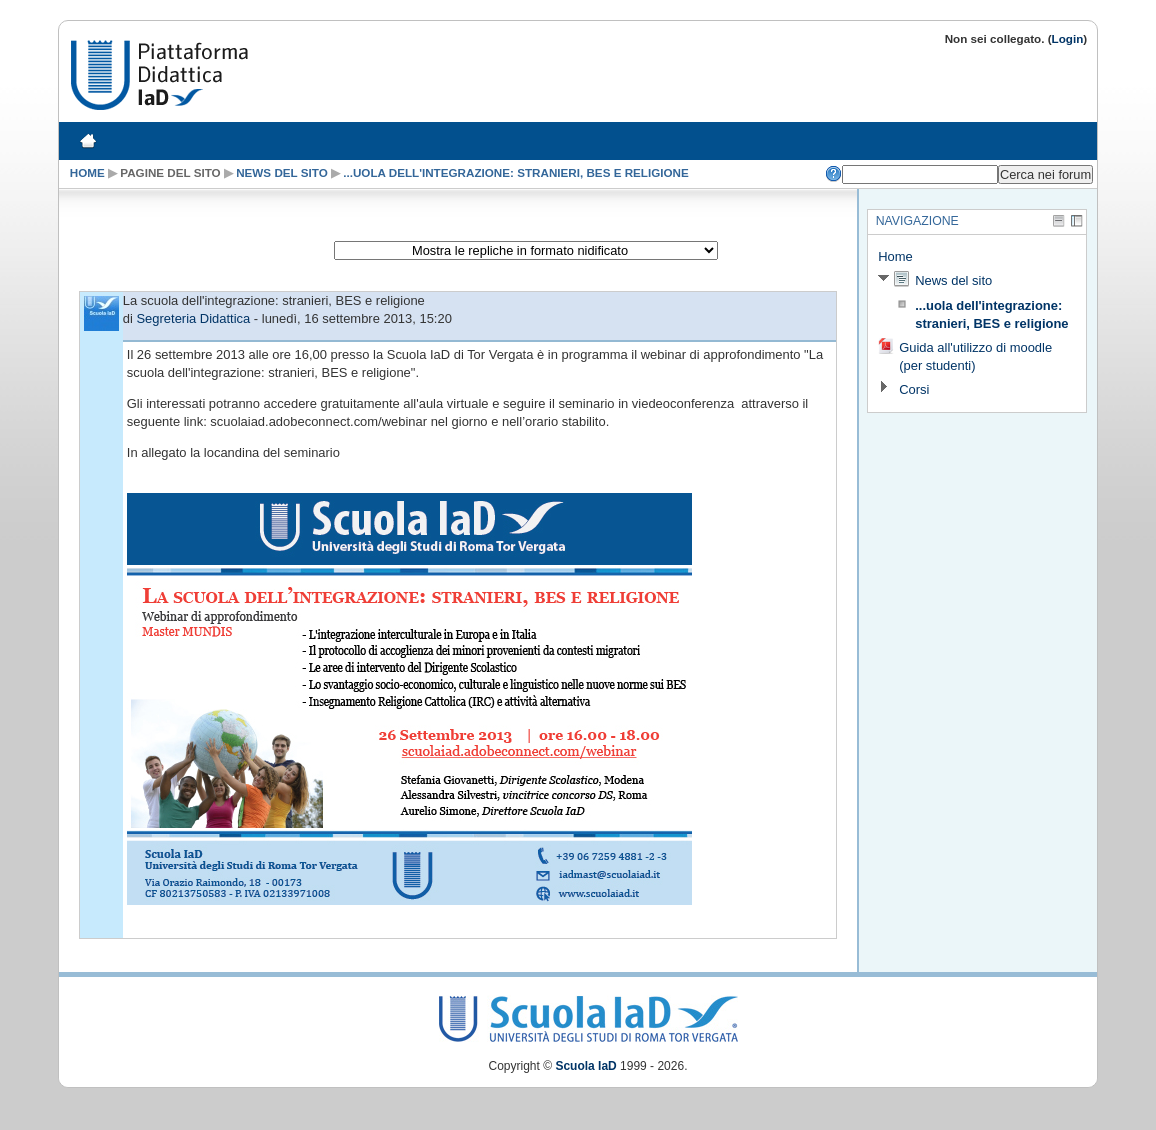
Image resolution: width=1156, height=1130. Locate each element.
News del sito (282, 172)
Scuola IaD (585, 1066)
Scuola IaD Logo (588, 1014)
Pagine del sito (170, 172)
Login (1068, 38)
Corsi (914, 389)
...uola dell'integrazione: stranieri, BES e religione (516, 172)
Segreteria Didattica (193, 318)
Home (87, 172)
